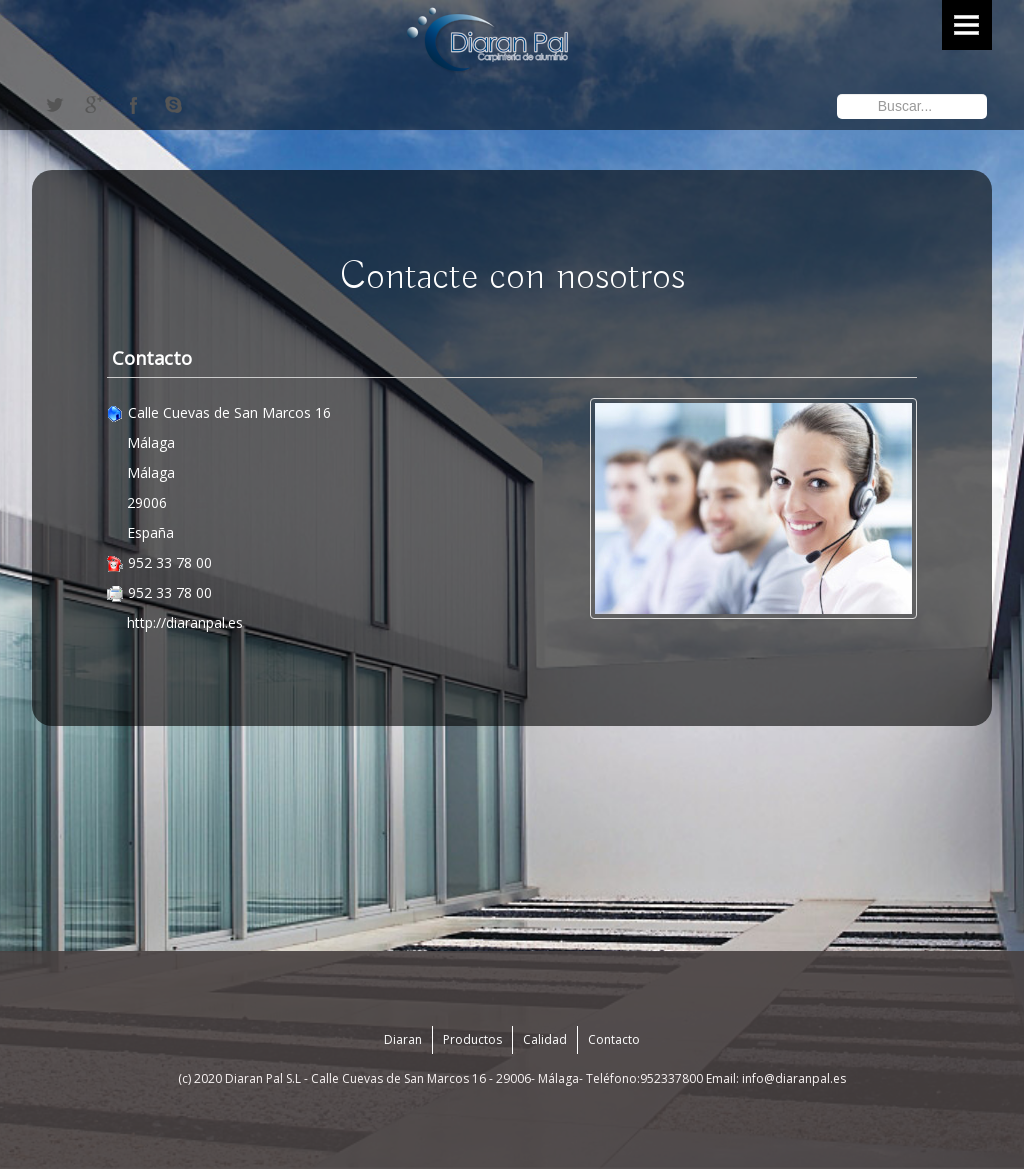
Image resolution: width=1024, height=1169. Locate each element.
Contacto (614, 1039)
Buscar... (837, 91)
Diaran (403, 1039)
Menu (967, 25)
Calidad (545, 1039)
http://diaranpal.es (185, 622)
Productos (472, 1039)
